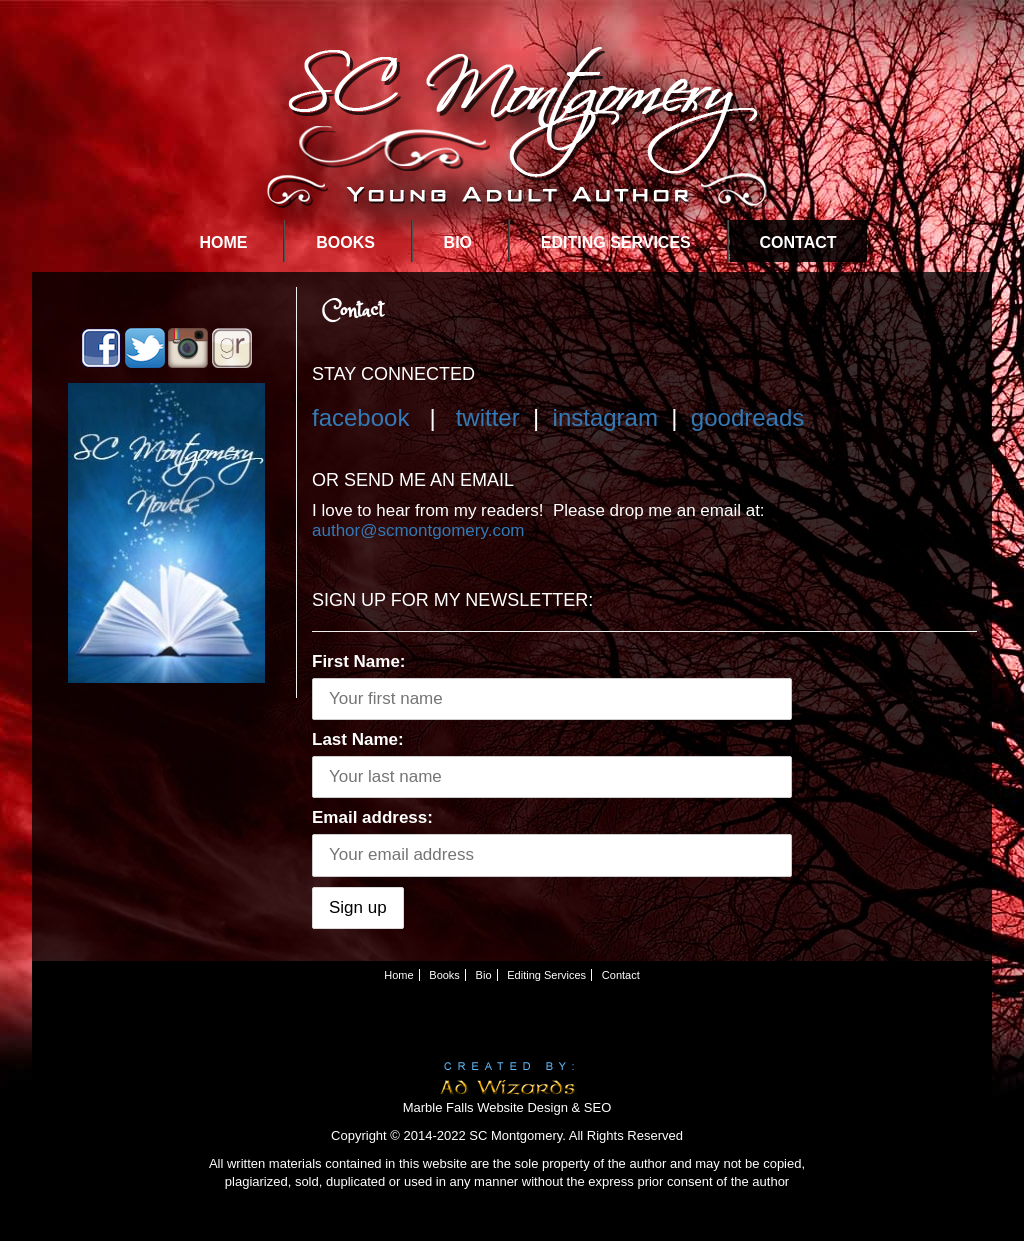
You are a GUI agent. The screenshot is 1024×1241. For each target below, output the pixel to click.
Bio (458, 242)
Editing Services (616, 242)
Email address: (372, 817)
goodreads (747, 417)
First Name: (359, 661)
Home (223, 242)
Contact (798, 242)
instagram (605, 417)
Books (345, 242)
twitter (487, 417)
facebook (360, 417)
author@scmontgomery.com (418, 530)
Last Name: (358, 739)
